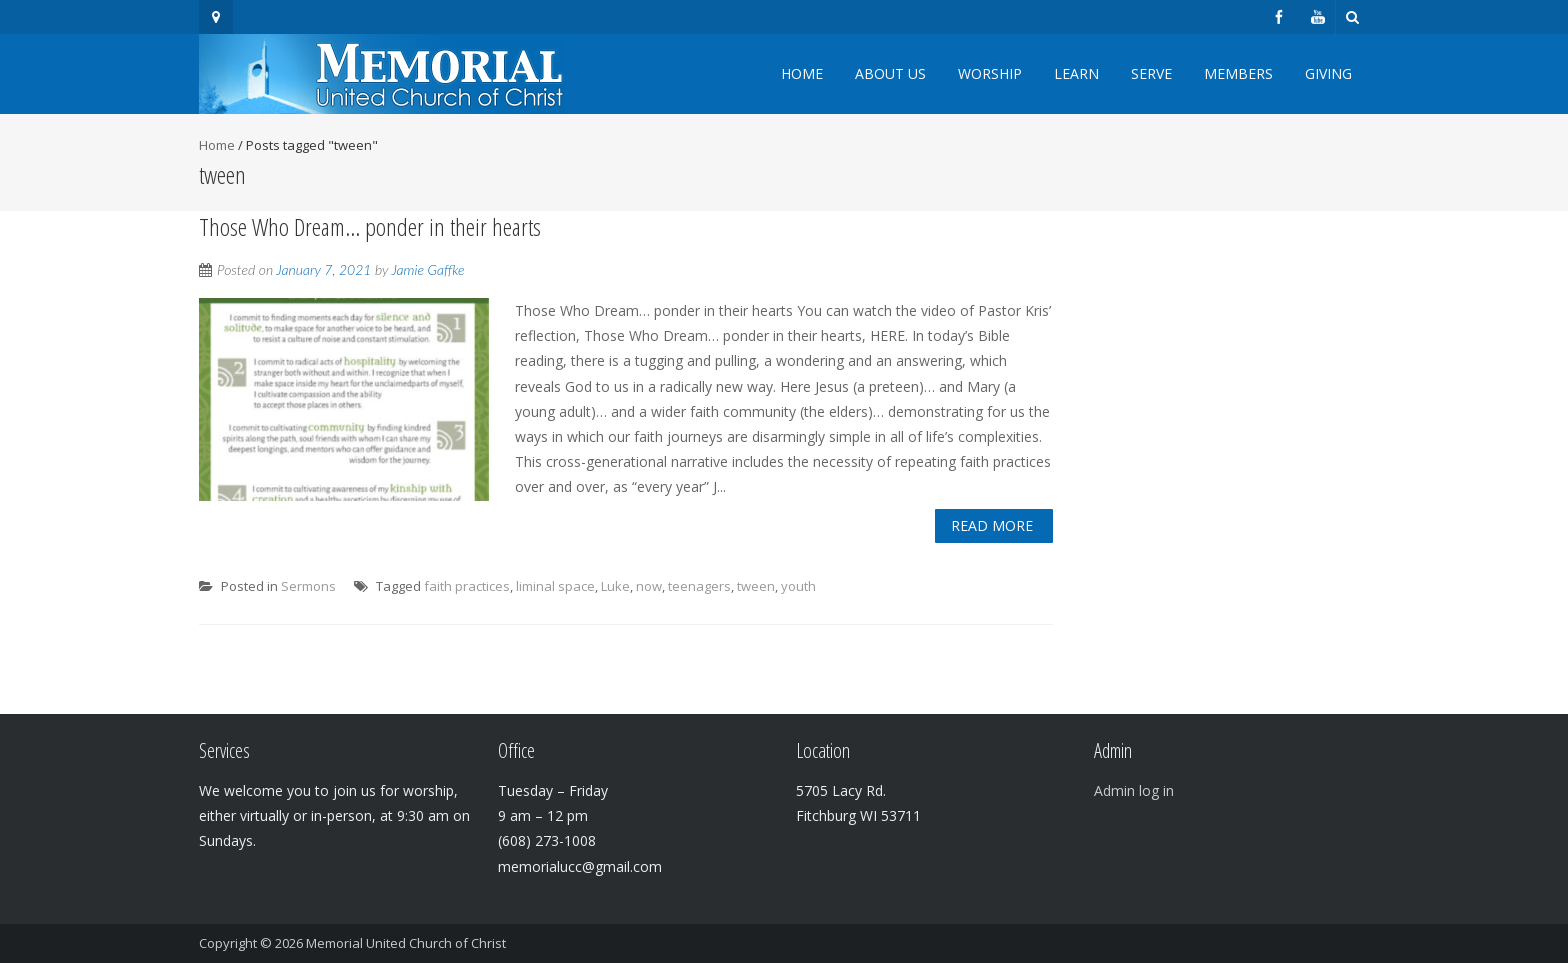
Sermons (308, 586)
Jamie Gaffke (427, 269)
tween (756, 586)
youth (798, 586)
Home (802, 73)
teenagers (699, 586)
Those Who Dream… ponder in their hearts (370, 226)
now (649, 586)
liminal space (555, 586)
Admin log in (1134, 790)
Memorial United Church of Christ (406, 943)
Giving (1328, 73)
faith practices (467, 586)
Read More (992, 525)
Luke (615, 586)
